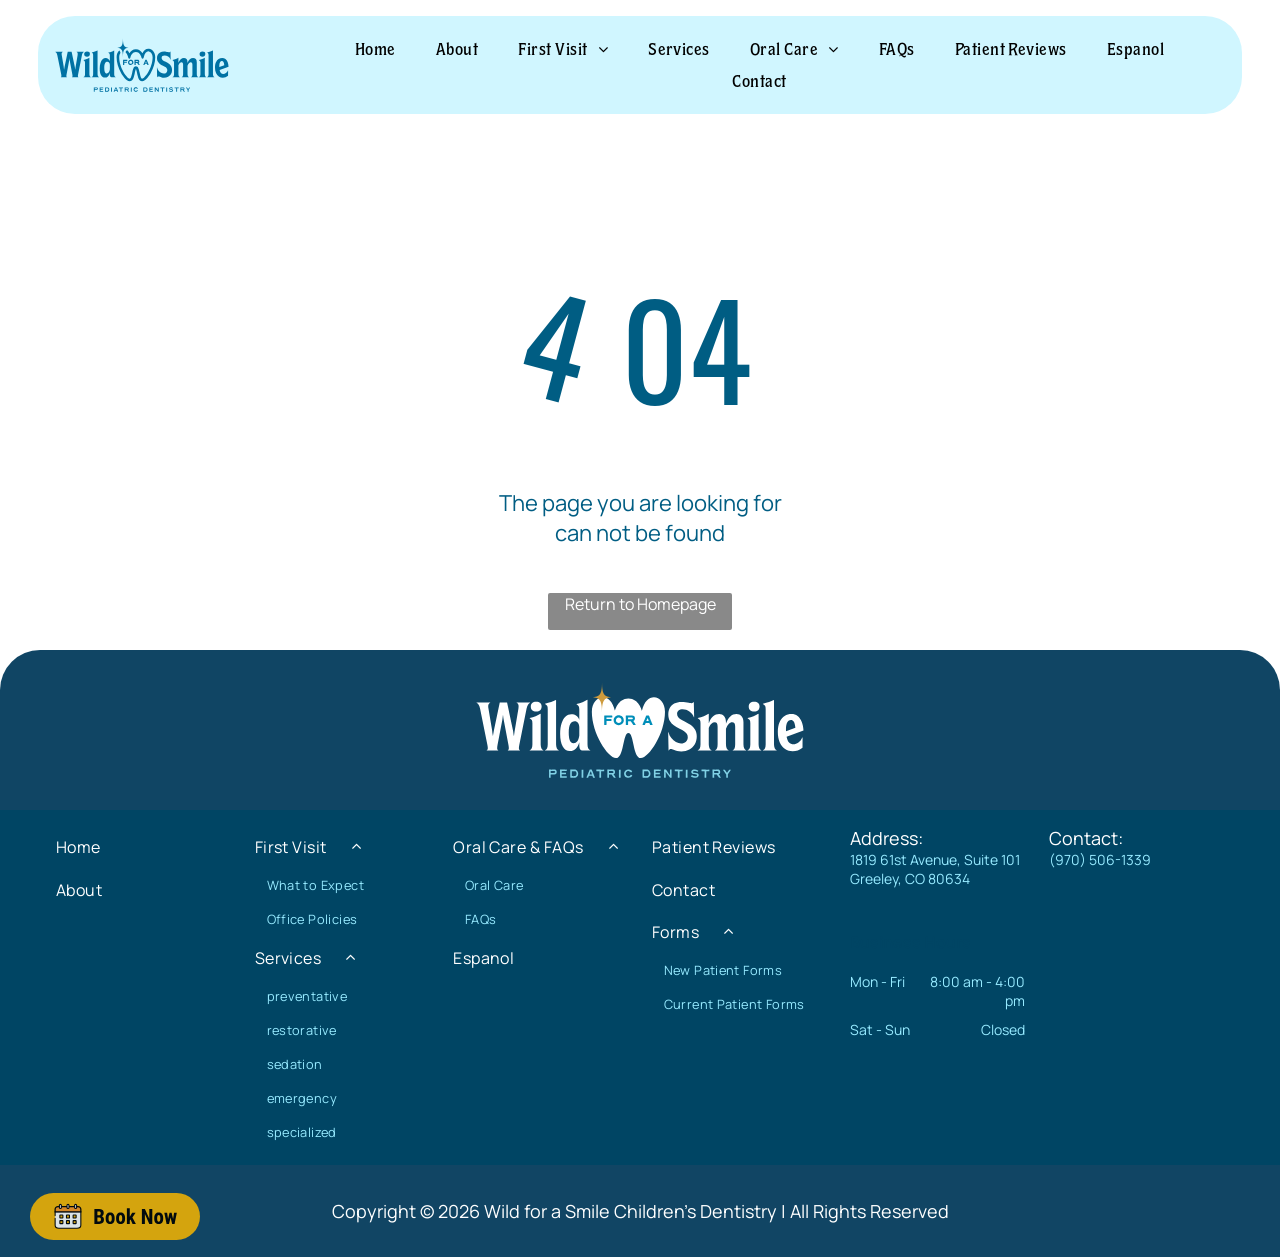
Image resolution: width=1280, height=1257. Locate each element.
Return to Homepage (640, 604)
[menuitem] (375, 49)
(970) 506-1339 (1100, 859)
